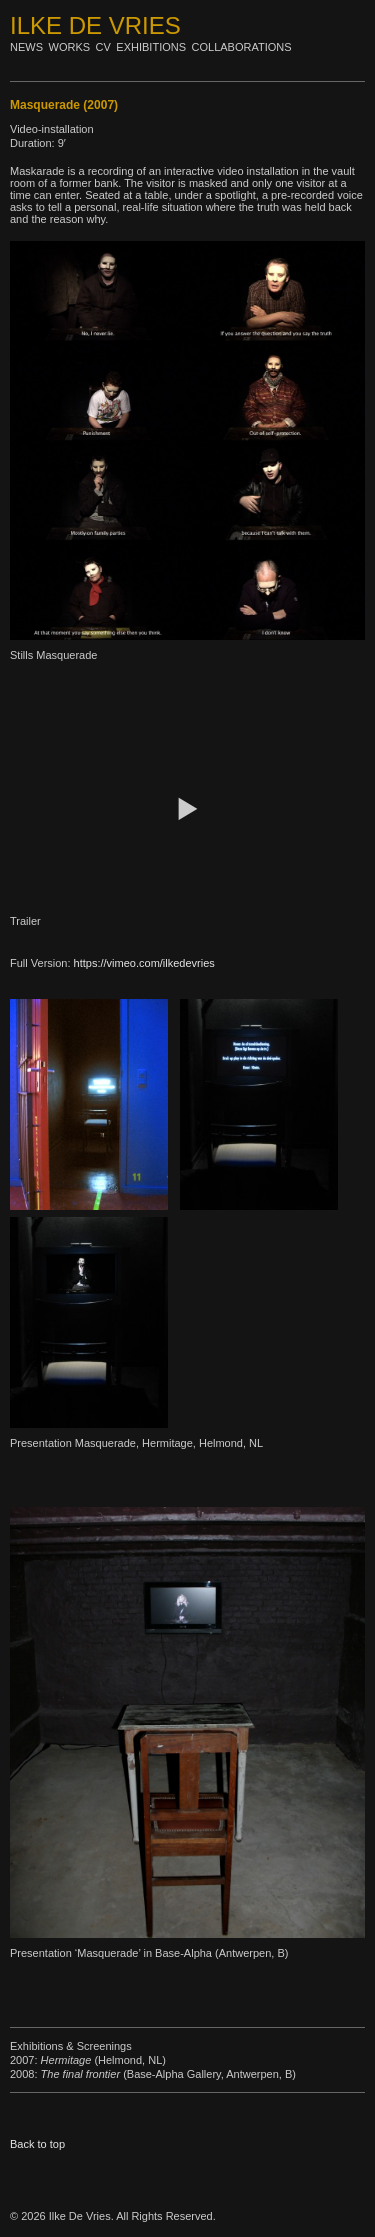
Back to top (37, 2144)
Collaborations (242, 47)
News (26, 47)
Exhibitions (151, 47)
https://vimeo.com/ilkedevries (144, 963)
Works (70, 47)
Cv (103, 47)
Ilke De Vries (95, 25)
